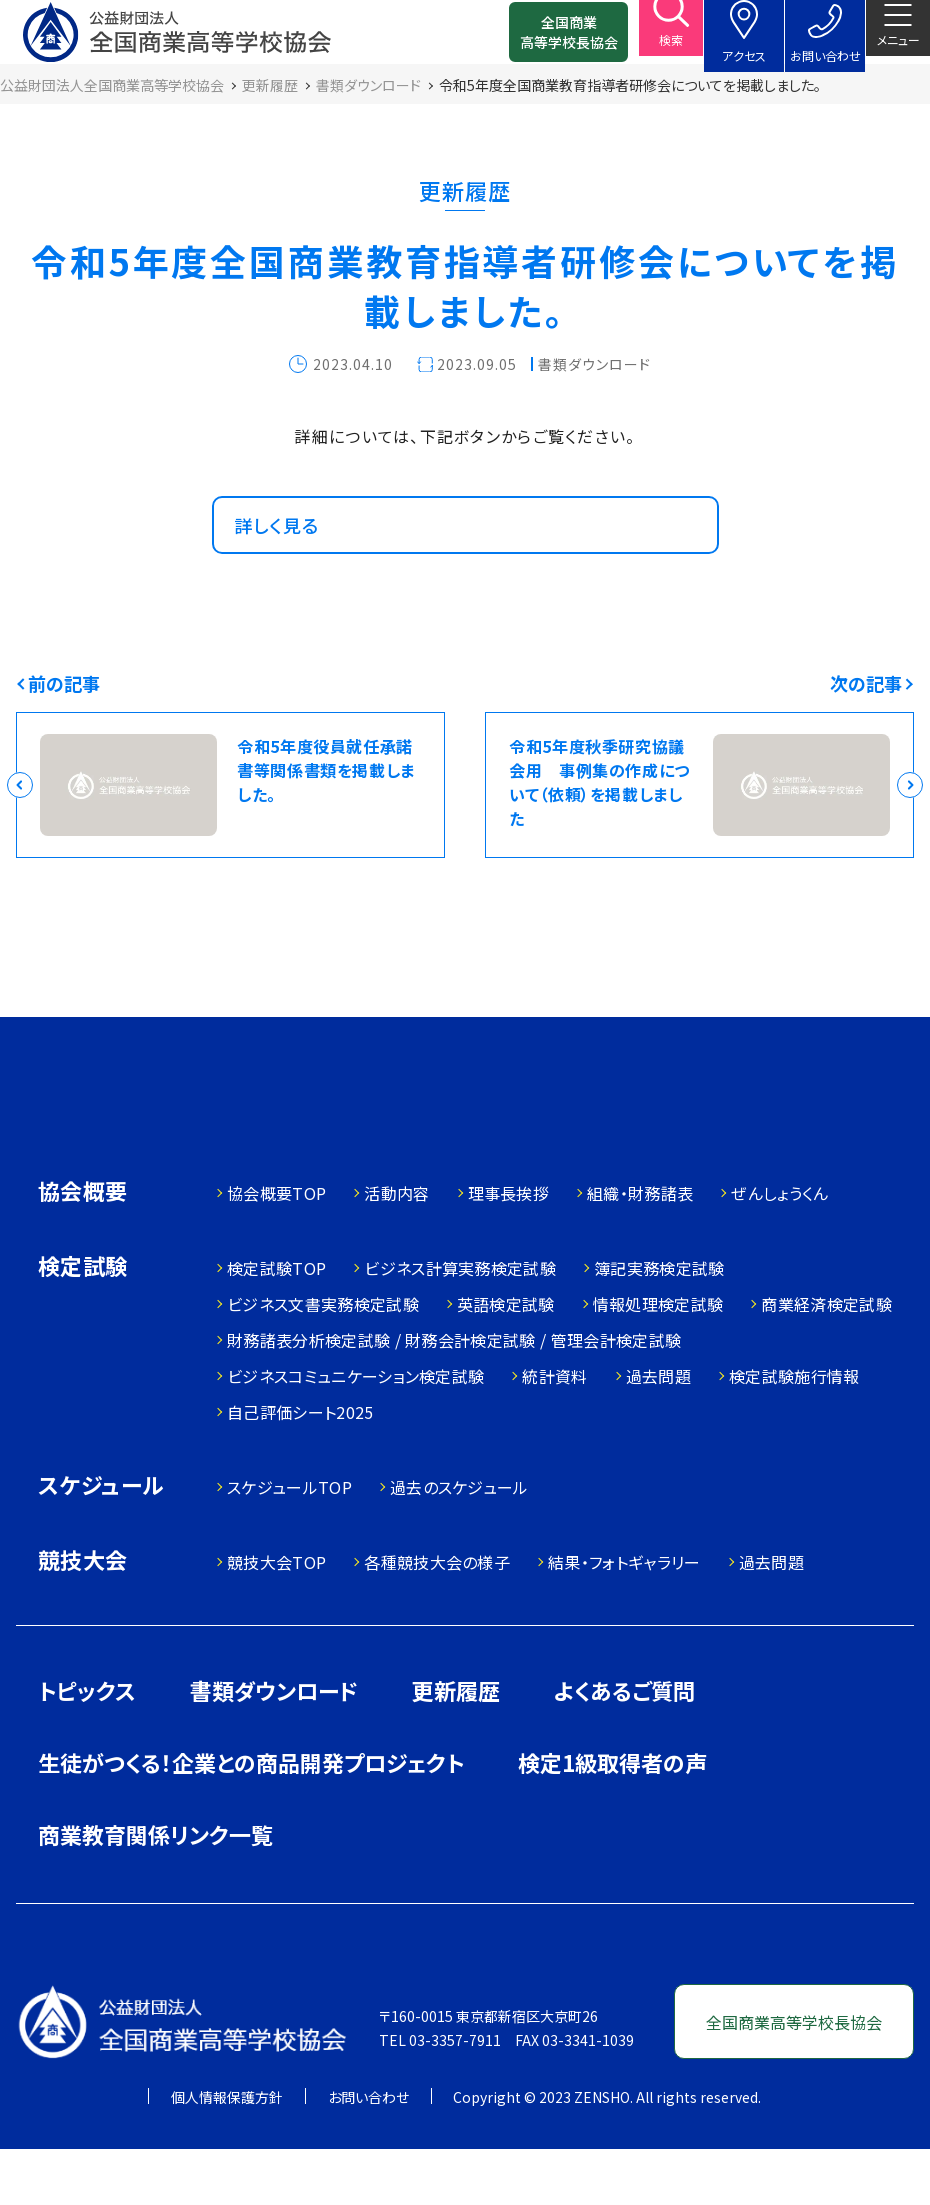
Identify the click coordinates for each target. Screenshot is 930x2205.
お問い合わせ (368, 2153)
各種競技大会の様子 (437, 1618)
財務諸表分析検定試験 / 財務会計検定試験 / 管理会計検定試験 (454, 1396)
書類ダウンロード (274, 1746)
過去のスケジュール (459, 1543)
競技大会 (83, 1617)
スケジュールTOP (289, 1543)
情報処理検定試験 (658, 1360)
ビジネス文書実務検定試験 (323, 1360)
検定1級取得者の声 (612, 1818)
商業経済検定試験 (826, 1360)
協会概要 (83, 1248)
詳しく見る (287, 561)
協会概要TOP (276, 1249)
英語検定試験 (506, 1360)
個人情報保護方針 (227, 2153)
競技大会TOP (276, 1618)
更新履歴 (456, 1746)
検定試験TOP (276, 1324)
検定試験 (83, 1323)
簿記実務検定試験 (659, 1324)
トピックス (87, 1746)
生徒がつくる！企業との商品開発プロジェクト (251, 1818)
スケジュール (101, 1542)
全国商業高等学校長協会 (537, 40)
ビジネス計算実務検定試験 (460, 1324)
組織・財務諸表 (640, 1249)
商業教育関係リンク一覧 (155, 1890)
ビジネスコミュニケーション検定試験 (355, 1432)
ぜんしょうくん (779, 1249)
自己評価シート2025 (300, 1468)
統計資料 (554, 1432)
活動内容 (396, 1249)
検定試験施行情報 (794, 1432)
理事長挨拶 (509, 1249)
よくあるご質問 (624, 1746)
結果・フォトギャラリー (624, 1618)
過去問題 (658, 1432)
